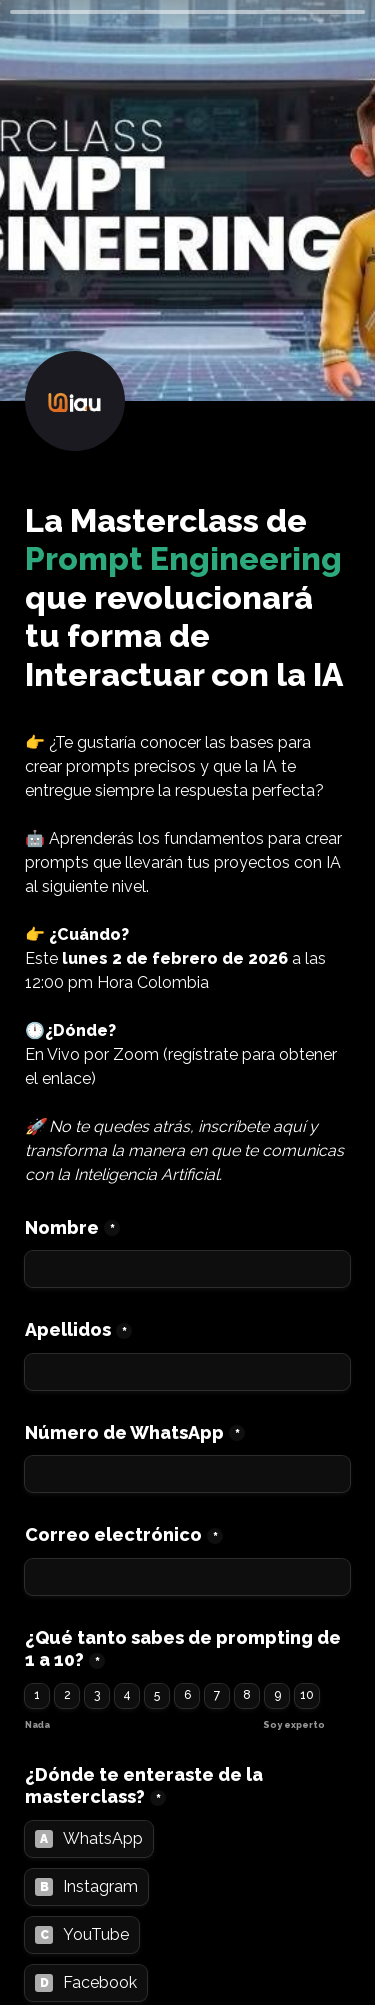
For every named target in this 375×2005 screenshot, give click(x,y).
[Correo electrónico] (187, 1577)
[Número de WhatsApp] (187, 1474)
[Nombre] (187, 1269)
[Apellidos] (187, 1372)
